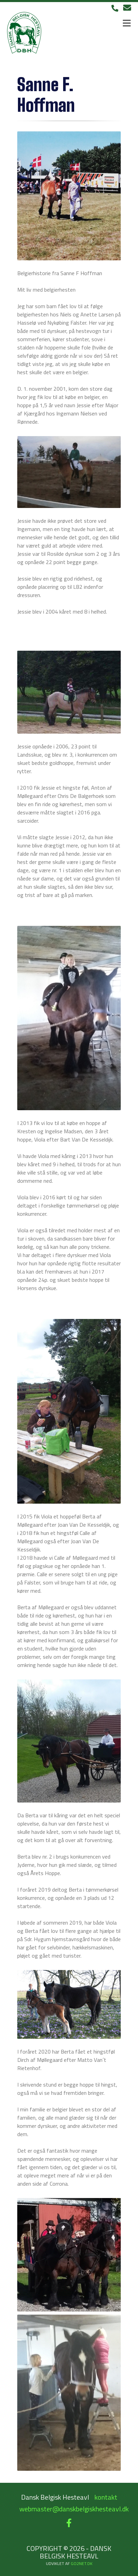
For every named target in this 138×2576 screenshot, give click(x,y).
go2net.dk (81, 2563)
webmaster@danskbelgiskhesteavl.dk (74, 2508)
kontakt (106, 2497)
